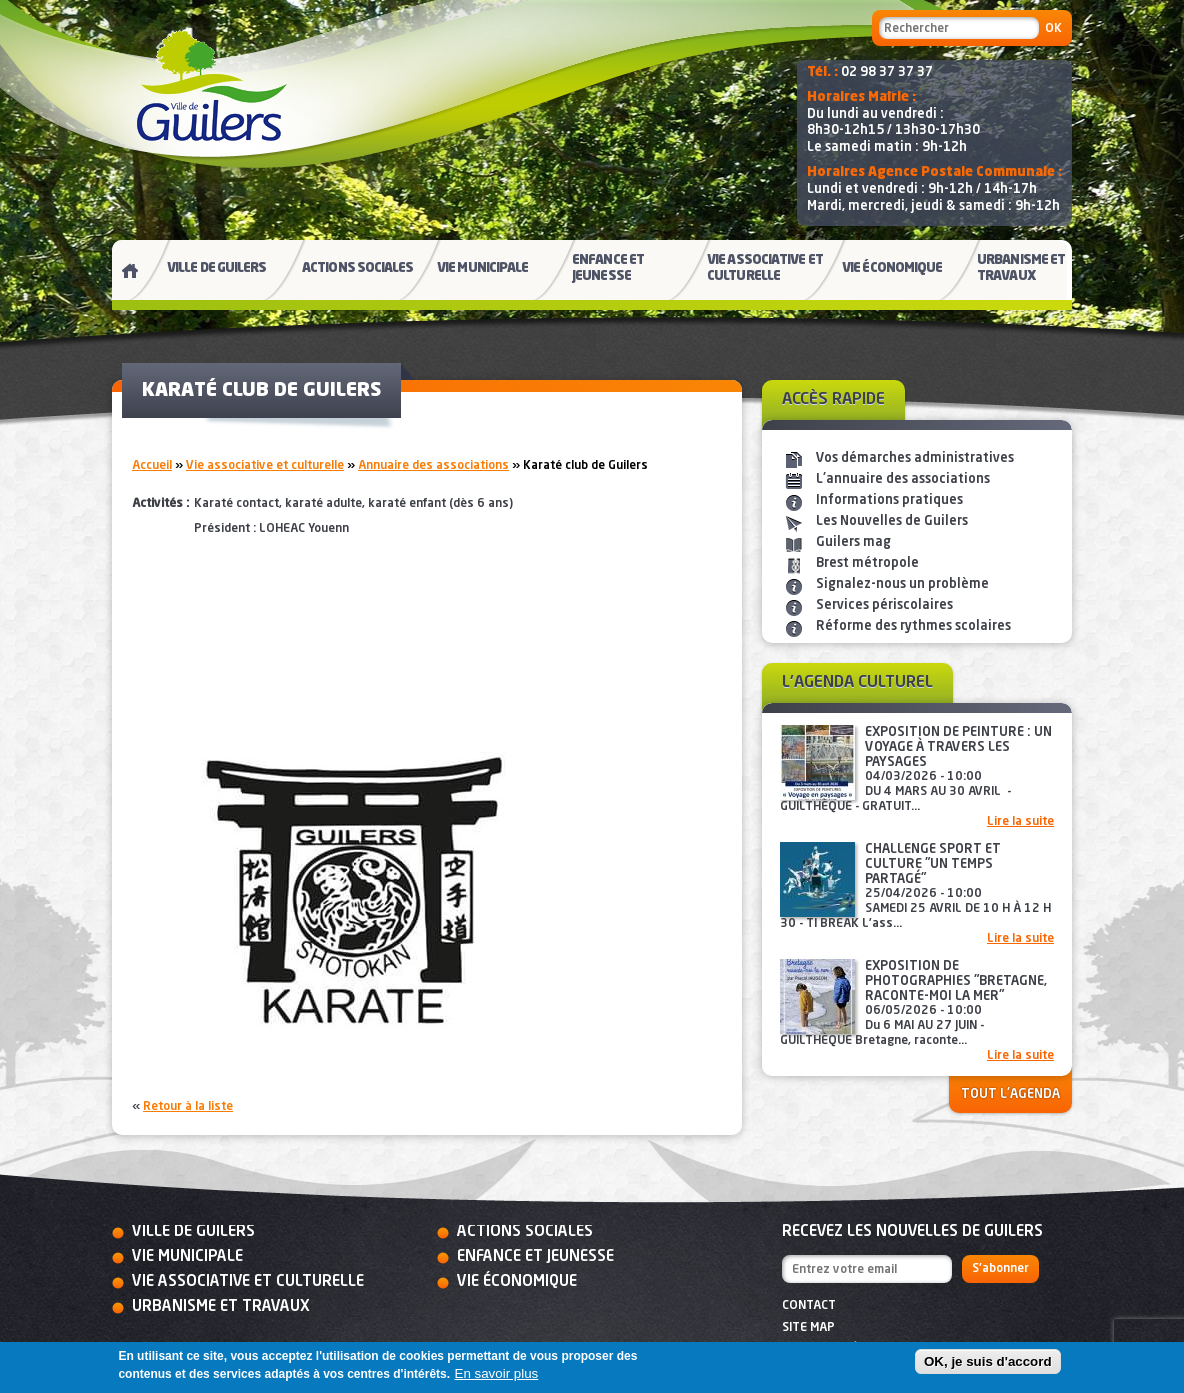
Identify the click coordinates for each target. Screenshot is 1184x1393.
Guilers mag (853, 542)
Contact (809, 1306)
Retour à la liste (188, 1107)
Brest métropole (867, 563)
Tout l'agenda (1010, 1094)
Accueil (152, 466)
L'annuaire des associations (903, 479)
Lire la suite (1020, 822)
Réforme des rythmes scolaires (913, 626)
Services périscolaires (884, 605)
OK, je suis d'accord (988, 1361)
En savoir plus (497, 1373)
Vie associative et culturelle (265, 466)
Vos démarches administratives (915, 458)
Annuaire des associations (433, 466)
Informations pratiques (889, 500)
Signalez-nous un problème (902, 584)
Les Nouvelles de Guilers (892, 521)
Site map (808, 1328)
